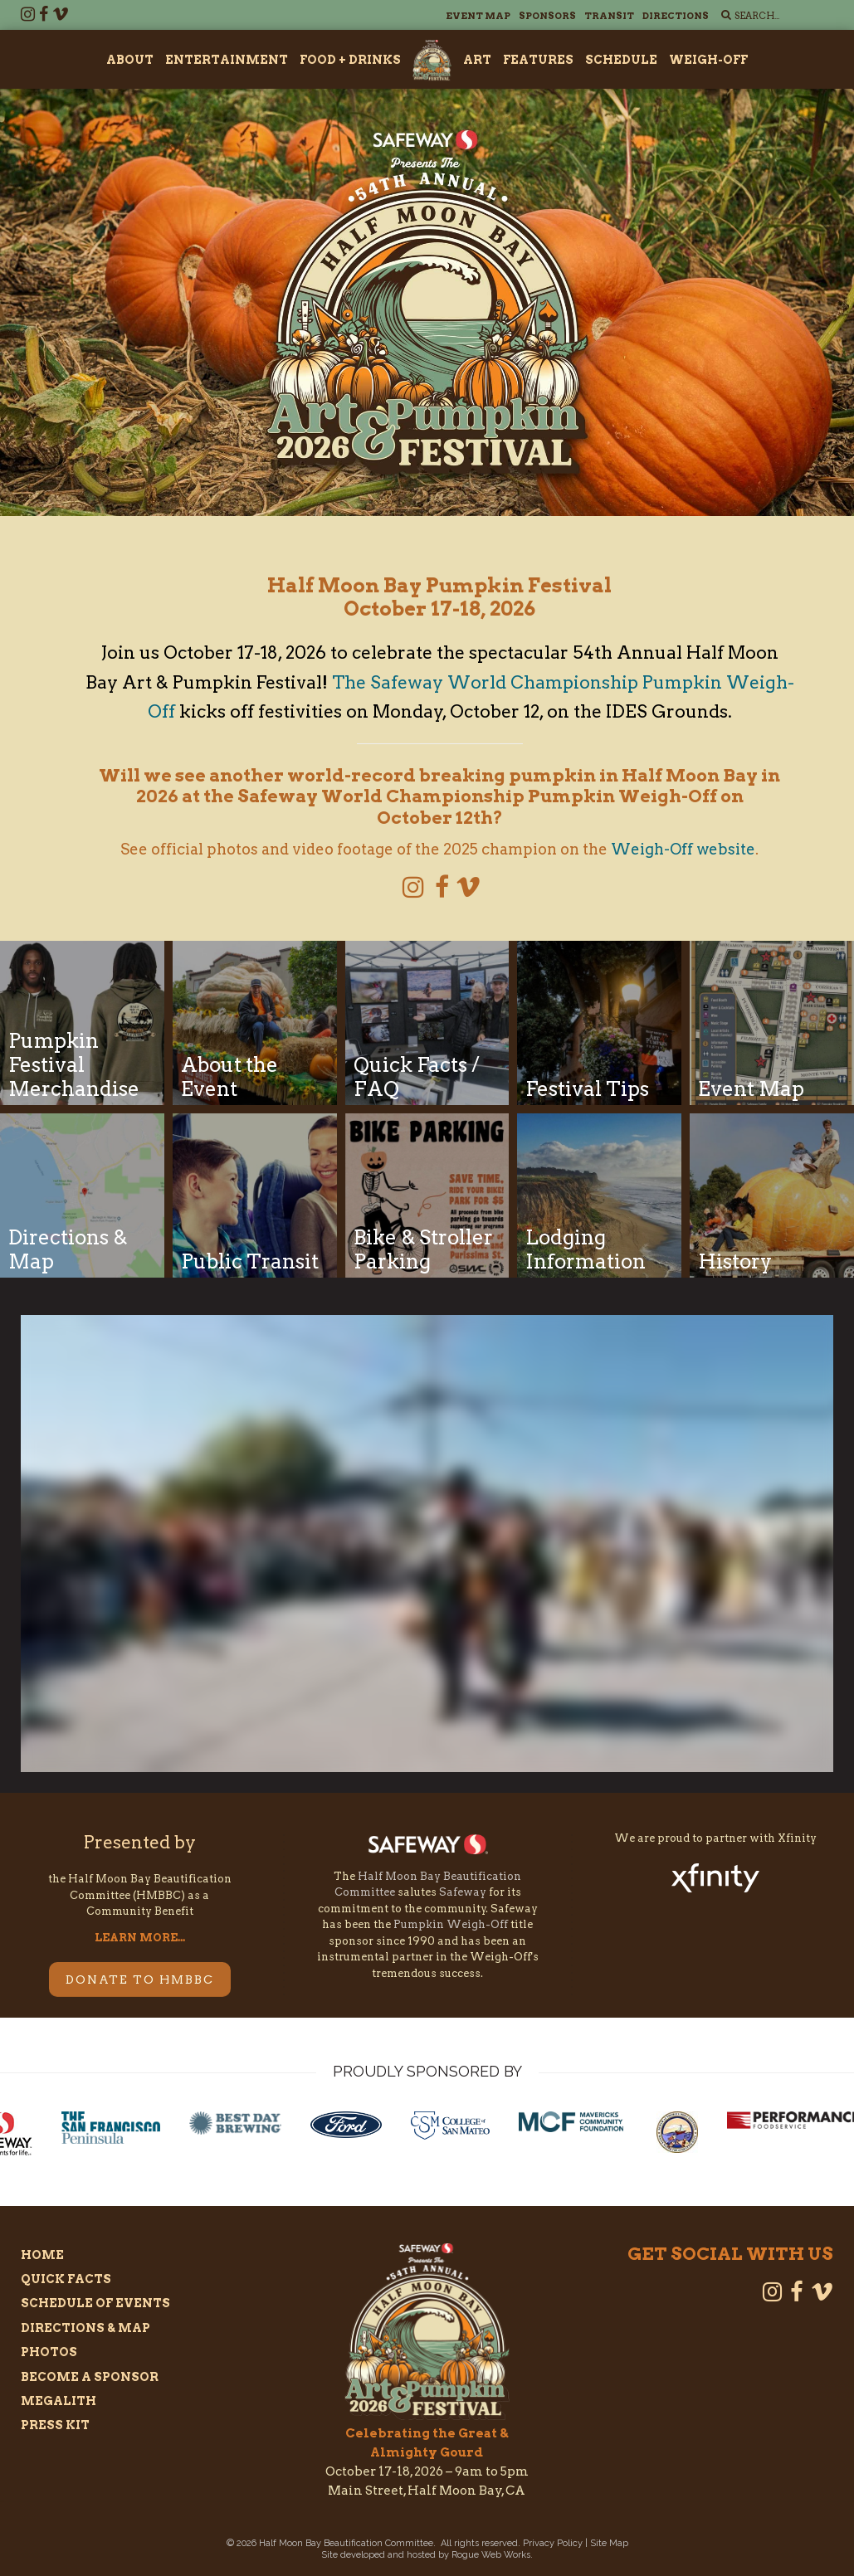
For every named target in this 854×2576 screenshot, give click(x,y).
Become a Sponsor (90, 2377)
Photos (49, 2352)
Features (538, 59)
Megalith (58, 2401)
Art (477, 59)
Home (42, 2255)
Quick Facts (66, 2279)
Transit (609, 16)
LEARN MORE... (140, 1937)
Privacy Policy (553, 2543)
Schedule (621, 59)
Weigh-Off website (683, 849)
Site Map (609, 2543)
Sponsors (547, 16)
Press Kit (55, 2425)
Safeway (462, 1892)
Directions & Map (85, 2328)
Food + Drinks (350, 59)
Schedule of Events (95, 2303)
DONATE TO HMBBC (140, 1979)
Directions (675, 16)
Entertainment (226, 59)
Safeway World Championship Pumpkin (477, 796)
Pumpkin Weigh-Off (450, 1924)
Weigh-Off (708, 59)
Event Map (478, 16)
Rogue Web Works (490, 2554)
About (130, 59)
